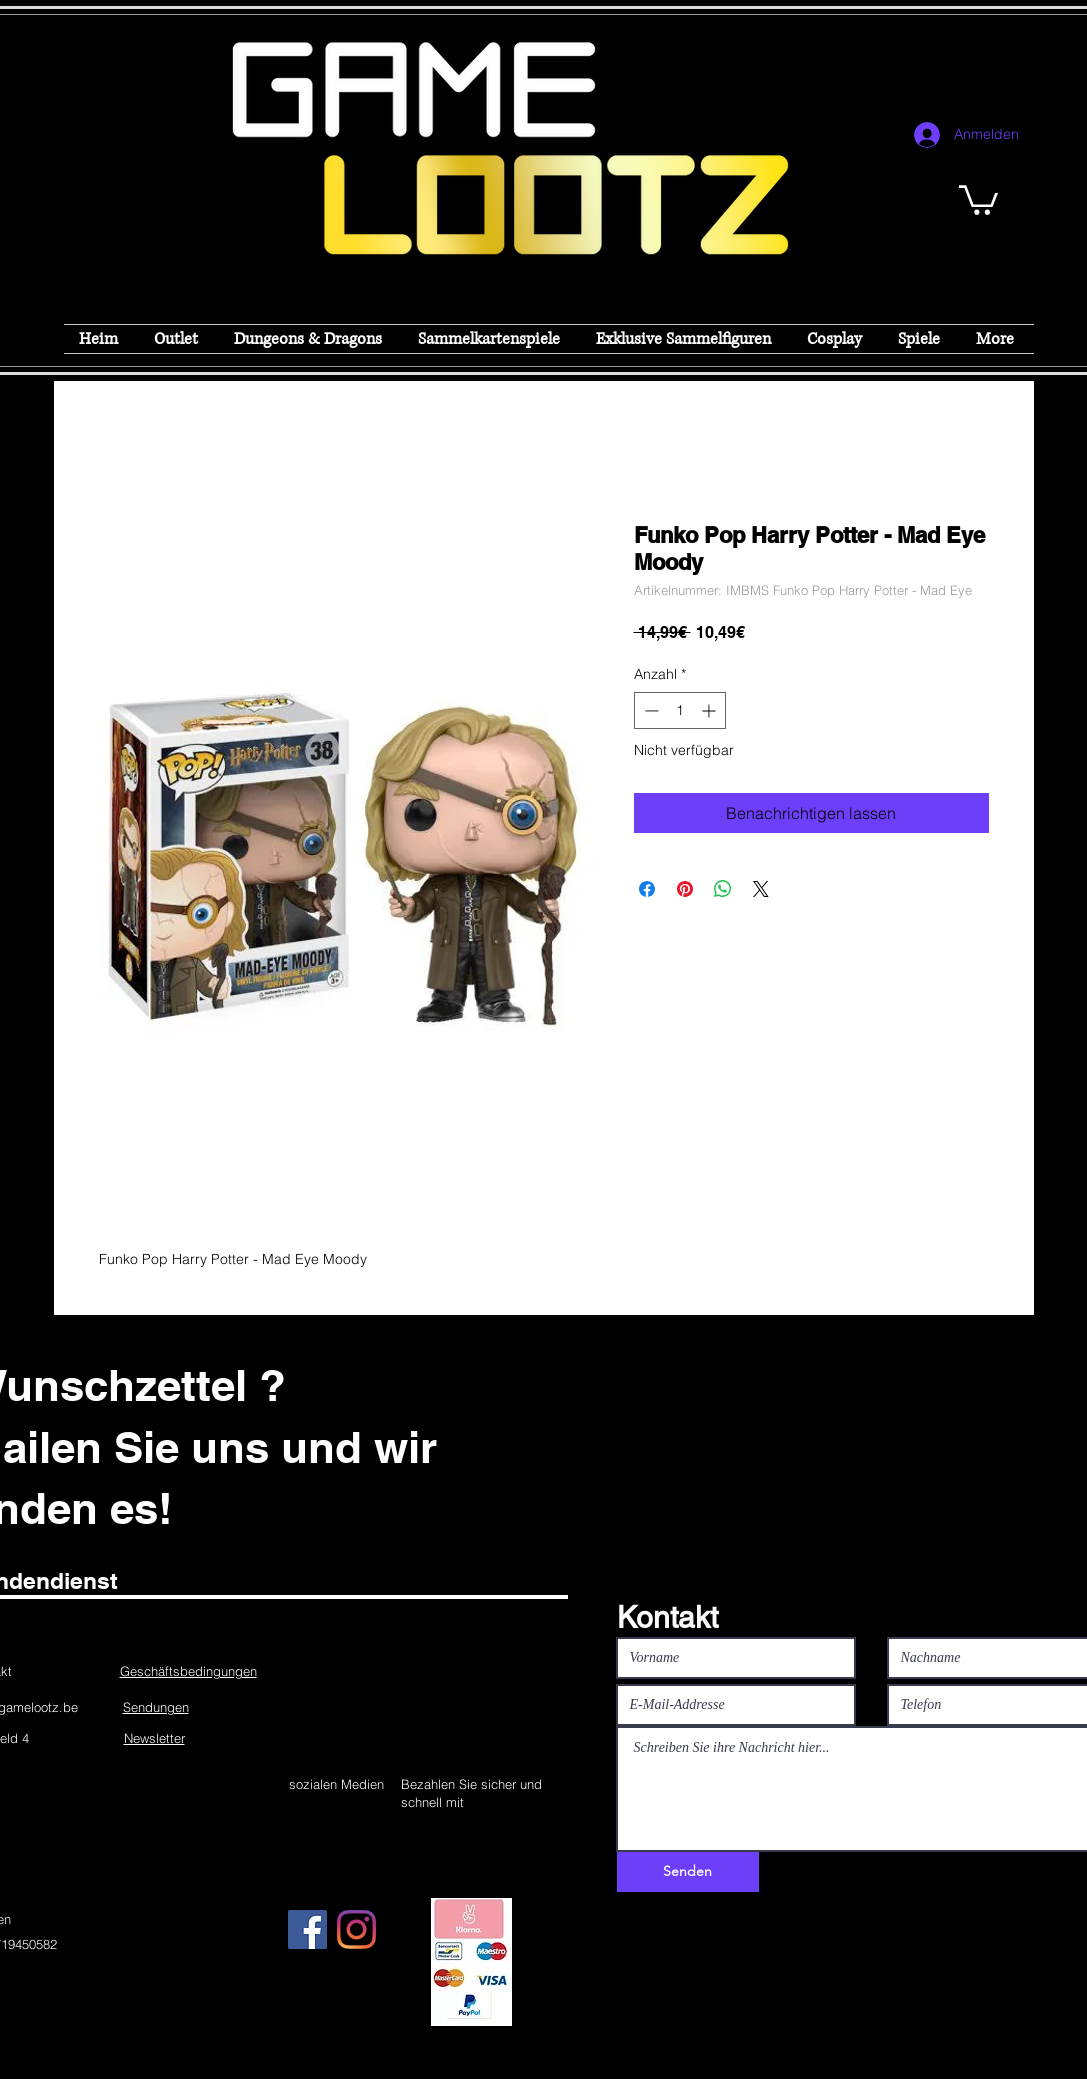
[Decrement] (649, 710)
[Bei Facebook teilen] (647, 889)
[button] (978, 198)
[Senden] (688, 1872)
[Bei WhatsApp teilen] (723, 889)
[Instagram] (356, 1929)
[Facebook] (307, 1929)
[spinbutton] (680, 710)
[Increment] (710, 710)
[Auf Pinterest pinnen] (685, 889)
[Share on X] (761, 889)
